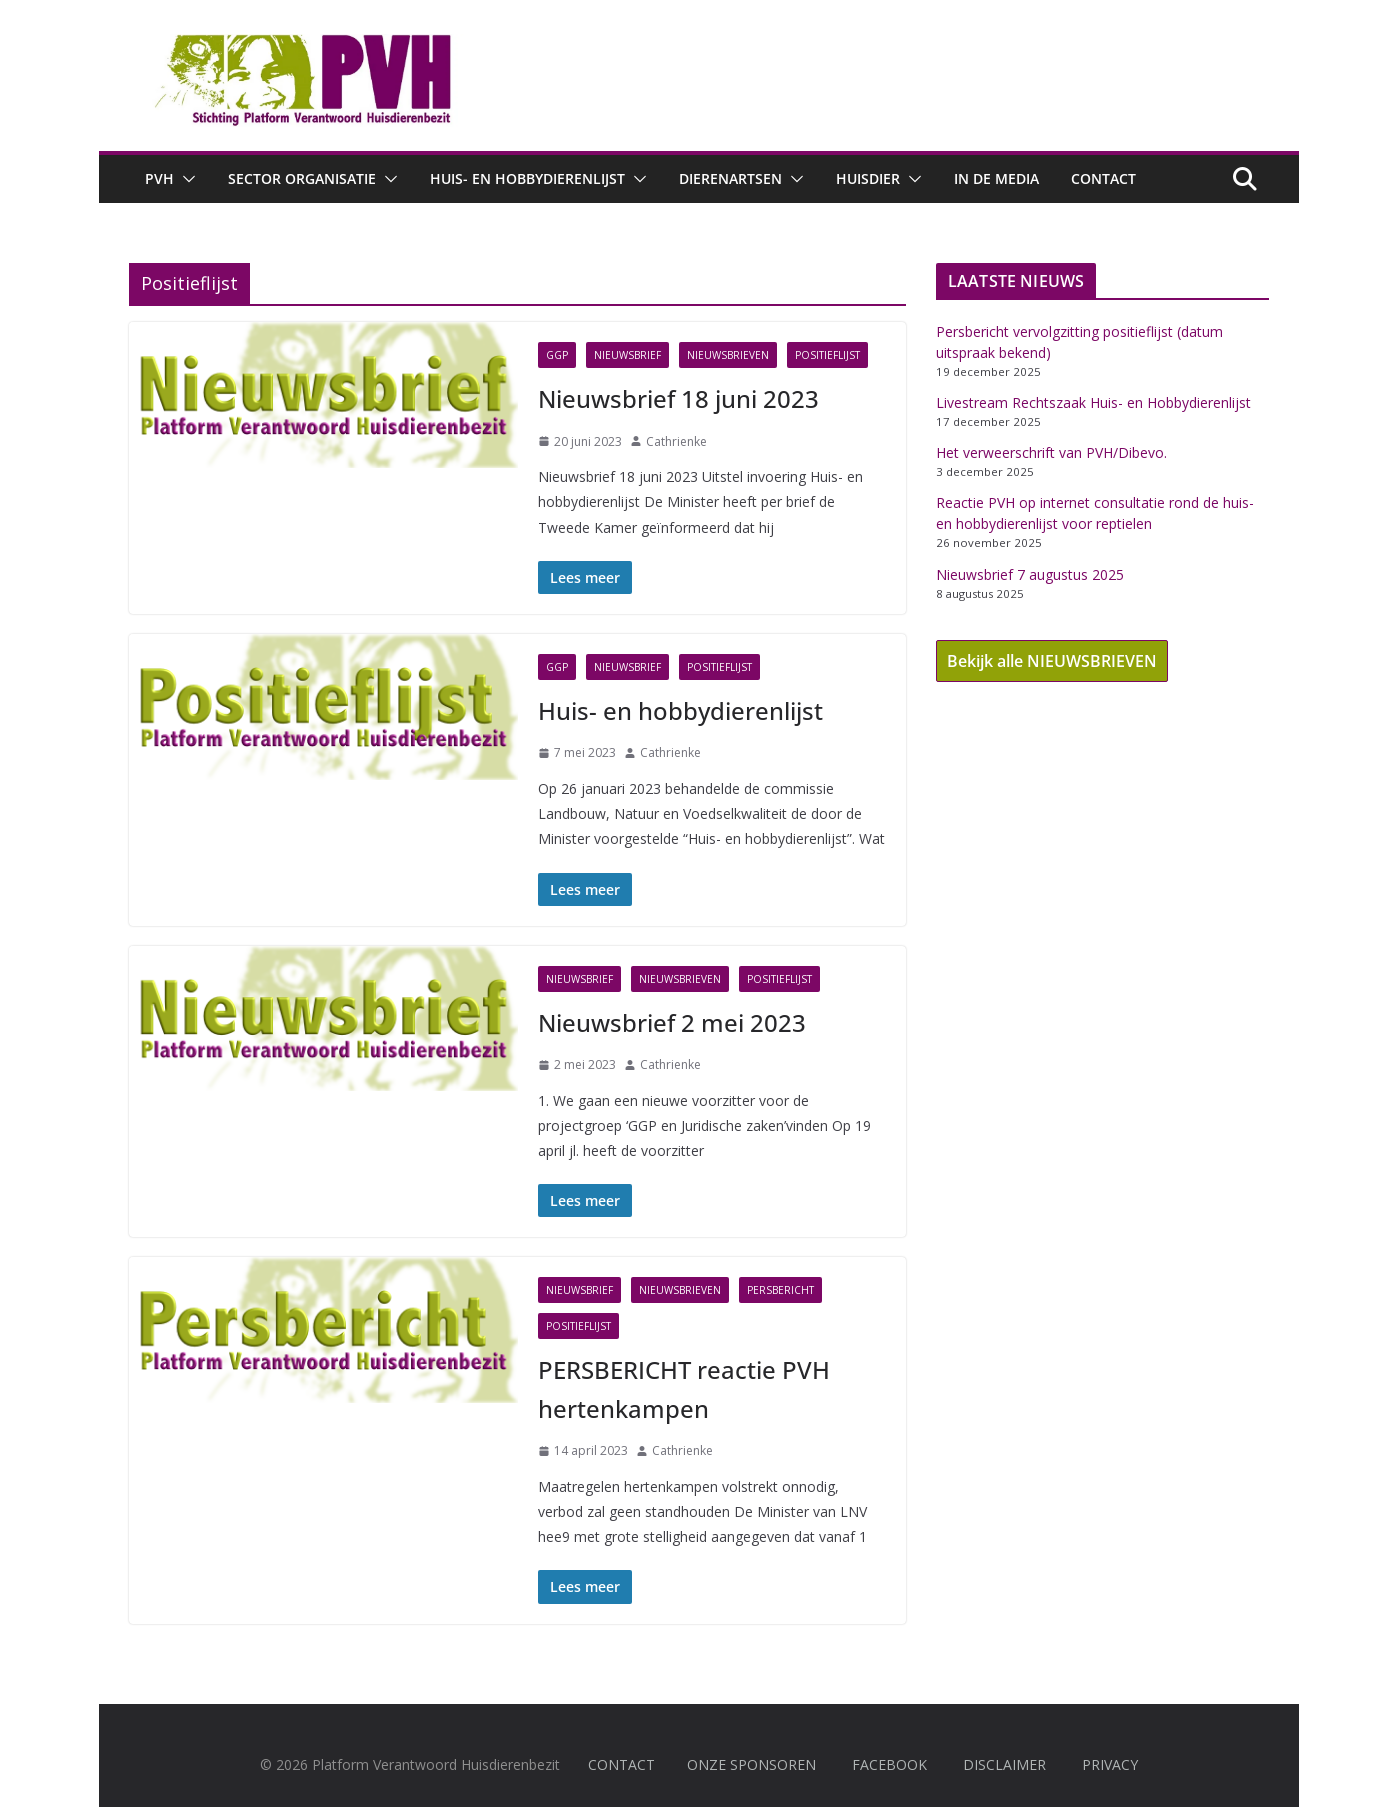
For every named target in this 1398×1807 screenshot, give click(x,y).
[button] (185, 179)
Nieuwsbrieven (728, 355)
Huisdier (868, 178)
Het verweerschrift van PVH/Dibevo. (1051, 452)
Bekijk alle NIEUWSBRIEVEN (1052, 661)
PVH (159, 178)
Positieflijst (827, 355)
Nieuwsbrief (627, 355)
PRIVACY (1110, 1764)
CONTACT (621, 1764)
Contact (1103, 178)
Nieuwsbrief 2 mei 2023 (672, 1022)
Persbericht (780, 1290)
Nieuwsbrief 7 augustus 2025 (1030, 574)
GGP (557, 355)
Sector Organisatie (302, 178)
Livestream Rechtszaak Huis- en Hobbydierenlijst (1093, 402)
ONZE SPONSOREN (751, 1764)
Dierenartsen (730, 178)
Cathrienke (676, 441)
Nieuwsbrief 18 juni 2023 (678, 398)
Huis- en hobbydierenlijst (527, 178)
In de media (996, 178)
